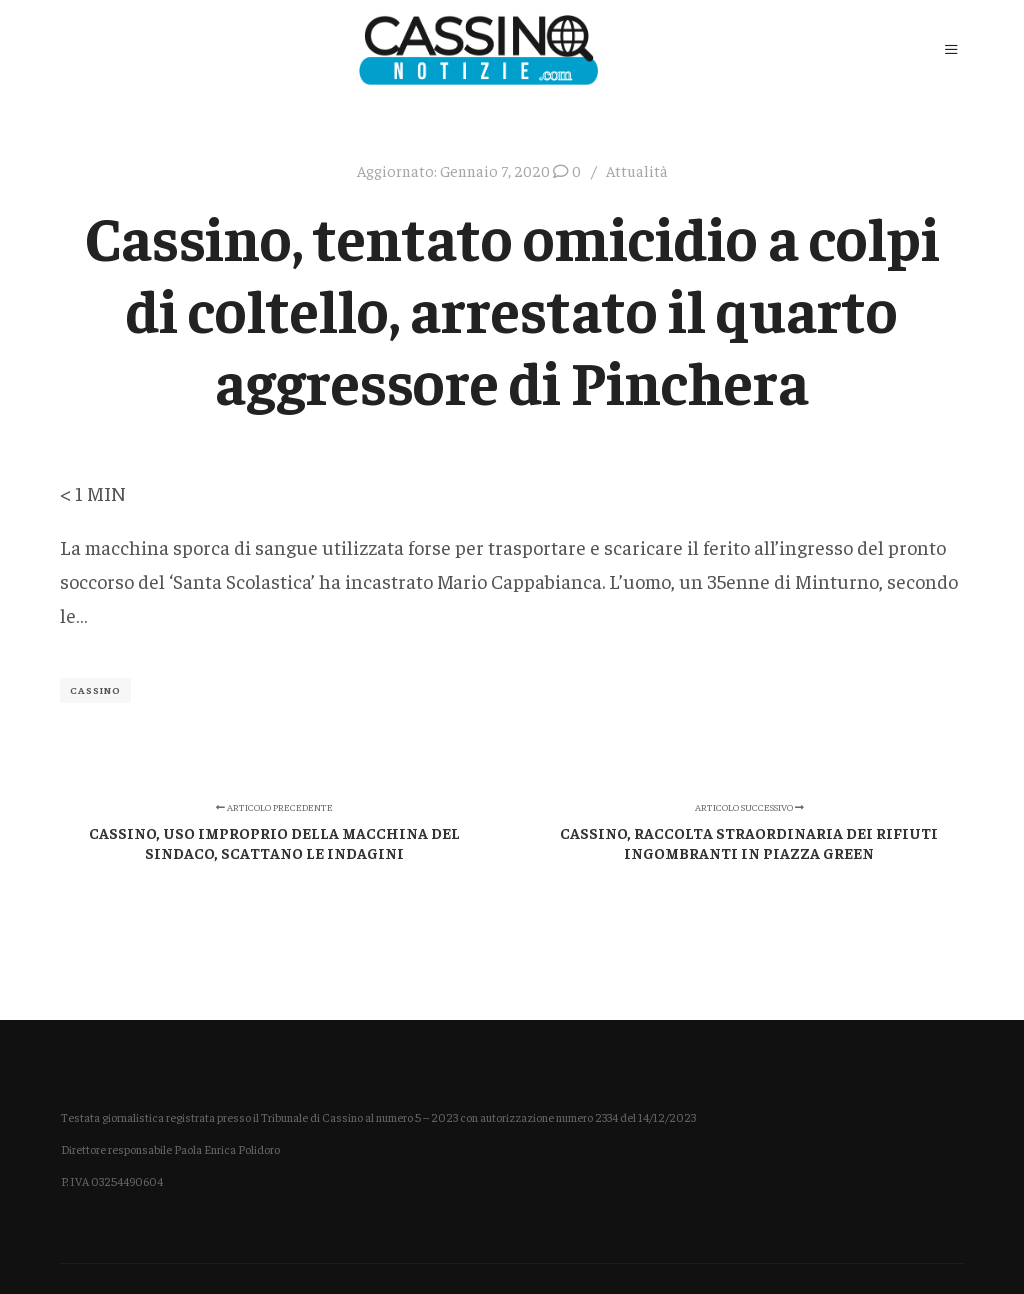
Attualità (637, 170)
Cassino (95, 690)
